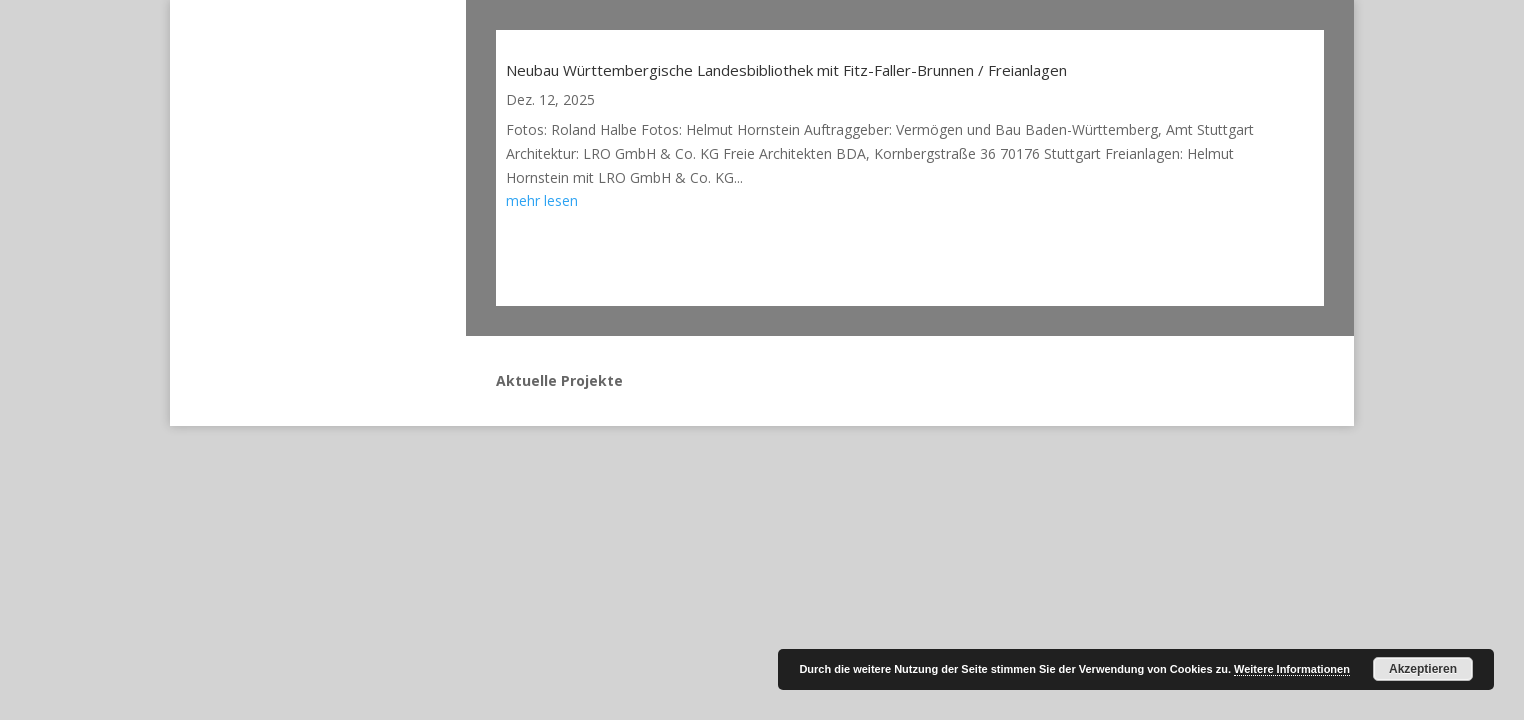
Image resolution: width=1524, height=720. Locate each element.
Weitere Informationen (1292, 669)
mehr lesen (542, 200)
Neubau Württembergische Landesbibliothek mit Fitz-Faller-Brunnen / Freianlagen (786, 70)
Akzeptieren (1423, 669)
